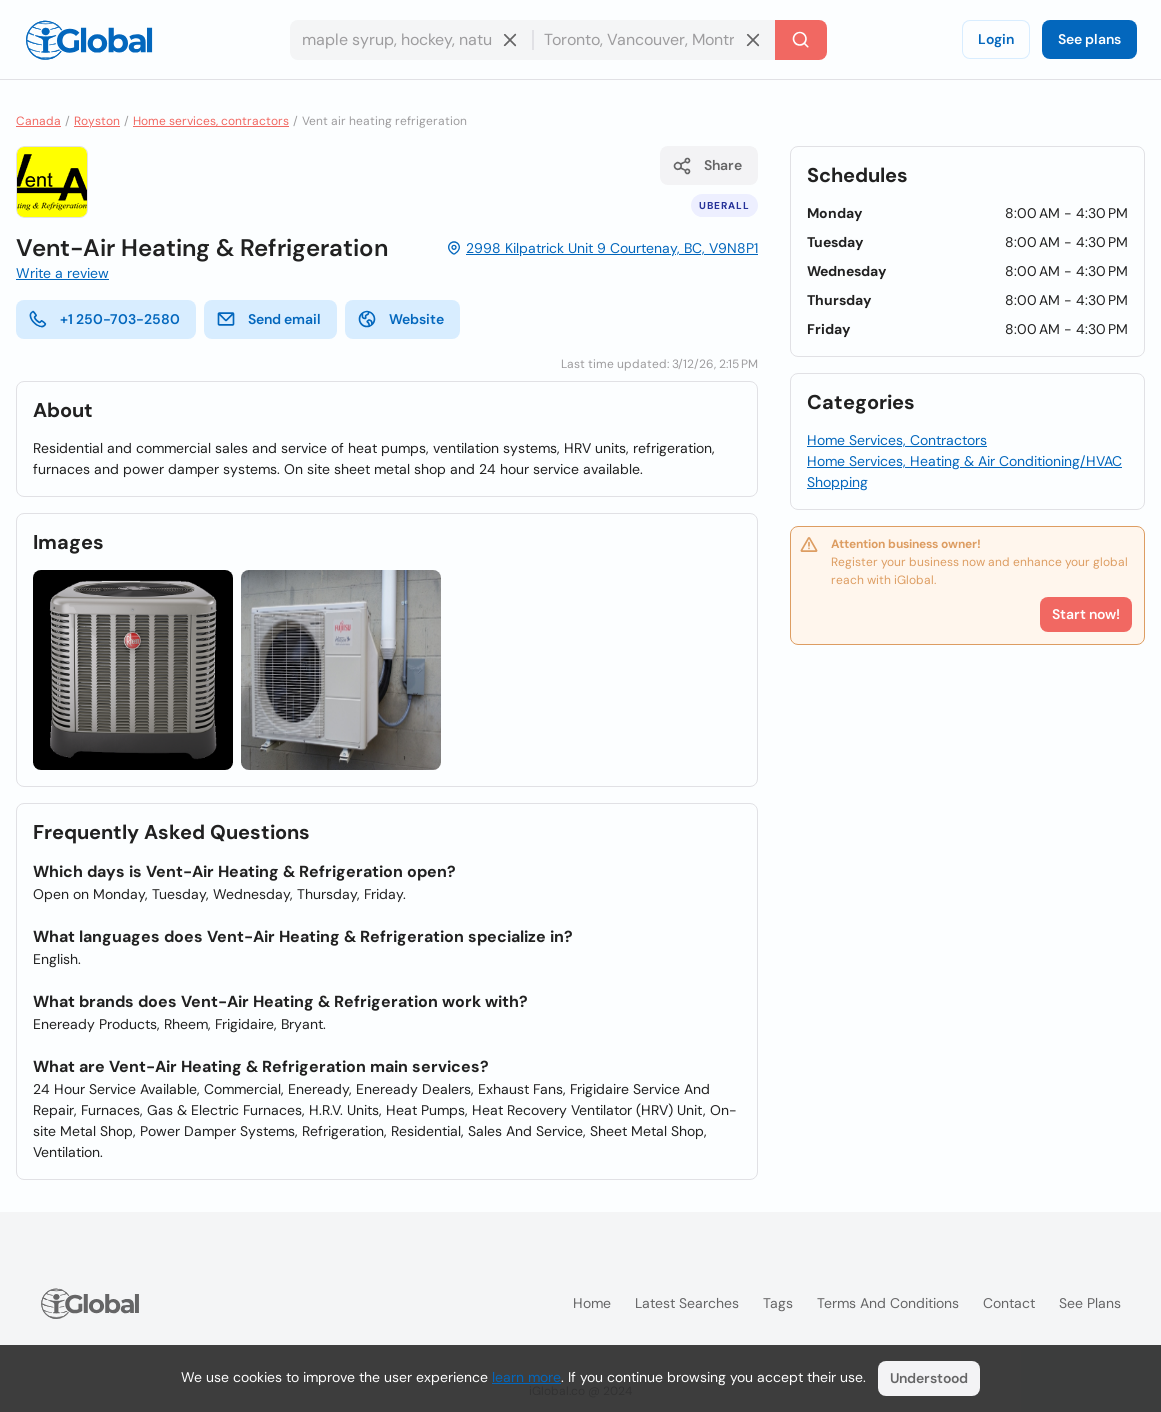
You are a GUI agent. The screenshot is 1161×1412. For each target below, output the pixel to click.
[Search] (801, 40)
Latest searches (687, 1303)
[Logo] (89, 40)
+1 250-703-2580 (104, 319)
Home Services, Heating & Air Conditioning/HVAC (964, 461)
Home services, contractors (211, 121)
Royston (97, 121)
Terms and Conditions (888, 1303)
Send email (268, 319)
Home (592, 1303)
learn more (526, 1377)
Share (707, 166)
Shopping (837, 482)
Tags (778, 1303)
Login (996, 39)
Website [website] (400, 319)
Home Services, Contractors (897, 440)
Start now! (1086, 614)
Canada (38, 121)
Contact (1009, 1303)
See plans (1089, 39)
